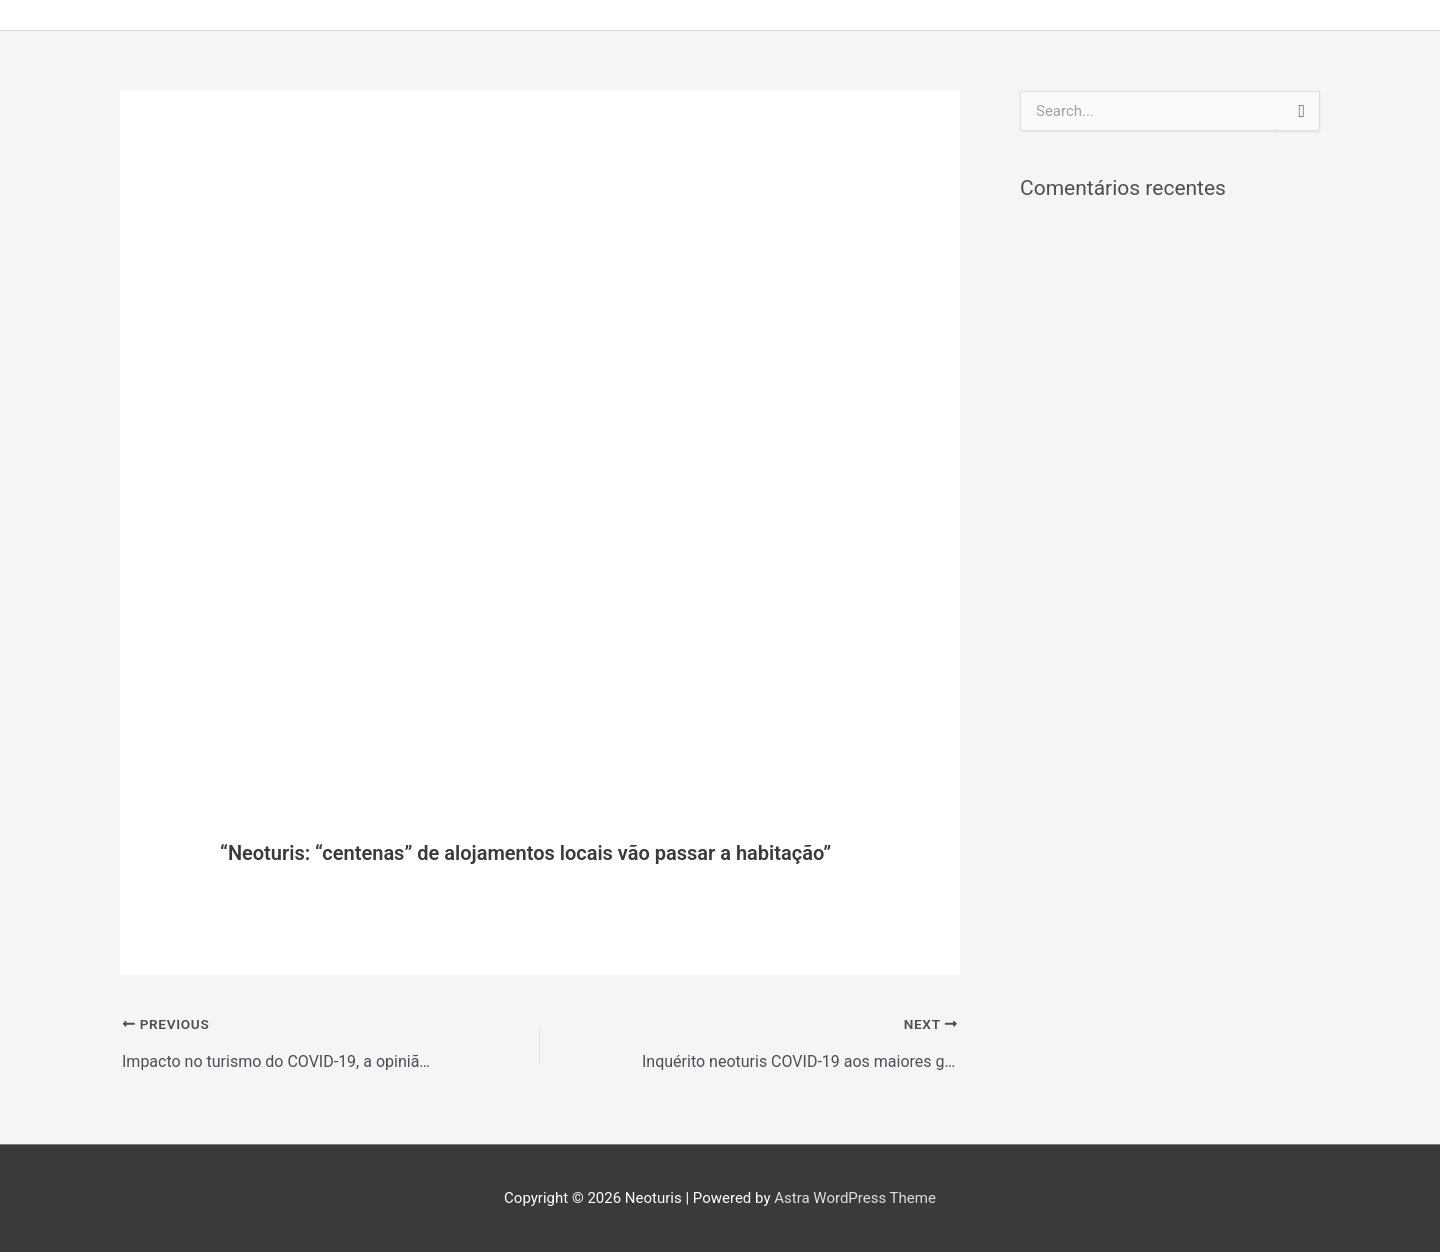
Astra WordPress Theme (855, 1198)
